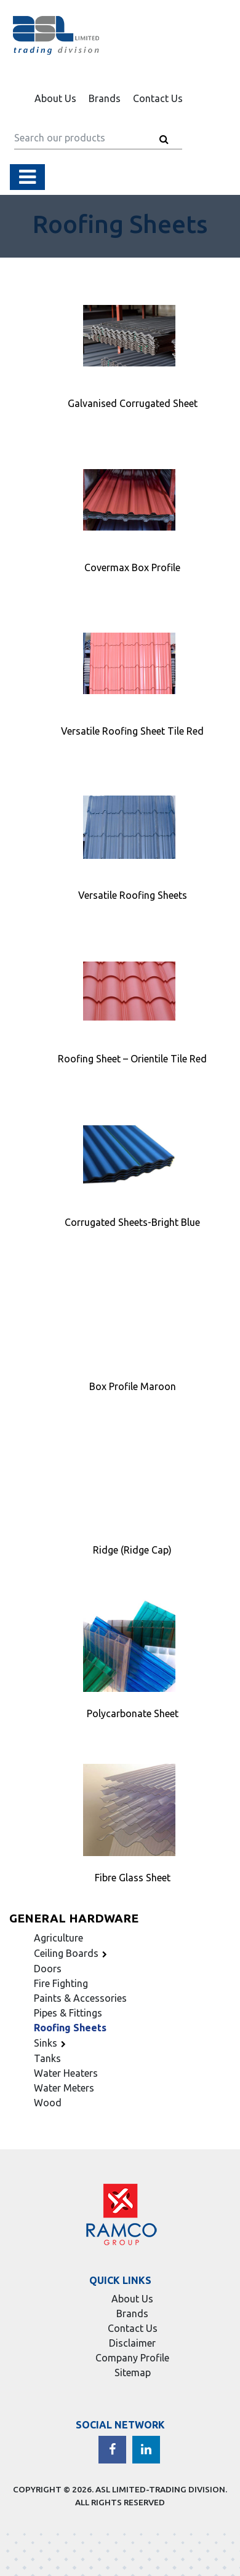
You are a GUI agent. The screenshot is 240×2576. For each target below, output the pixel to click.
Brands (105, 98)
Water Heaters (66, 2073)
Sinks (52, 2043)
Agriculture (58, 1937)
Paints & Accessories (80, 1998)
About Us (55, 98)
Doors (48, 1968)
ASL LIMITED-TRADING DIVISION (160, 2489)
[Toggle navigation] (27, 177)
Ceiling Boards (72, 1953)
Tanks (47, 2058)
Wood (48, 2102)
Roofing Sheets (70, 2027)
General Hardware (73, 1918)
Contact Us (158, 98)
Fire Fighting (61, 1983)
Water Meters (64, 2087)
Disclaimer (132, 2343)
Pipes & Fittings (68, 2012)
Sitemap (132, 2372)
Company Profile (132, 2357)
